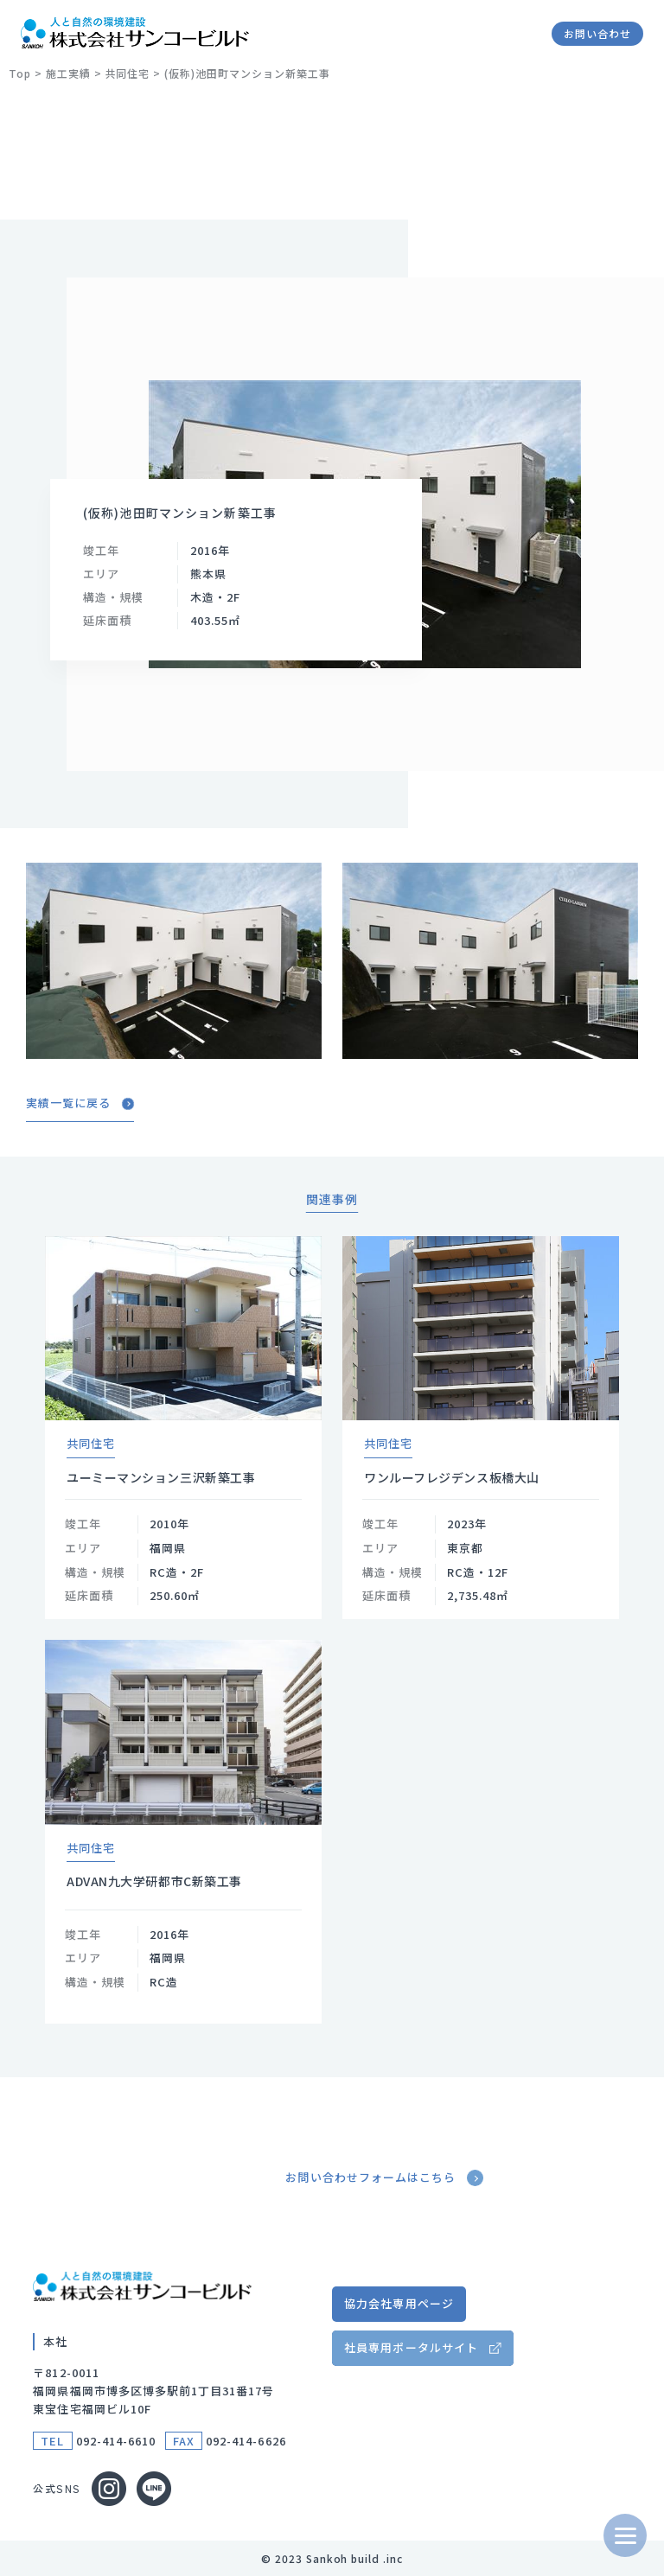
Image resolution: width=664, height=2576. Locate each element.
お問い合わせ (597, 33)
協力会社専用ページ (398, 2303)
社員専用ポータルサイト (410, 2347)
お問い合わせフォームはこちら (385, 2178)
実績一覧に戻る (80, 1103)
